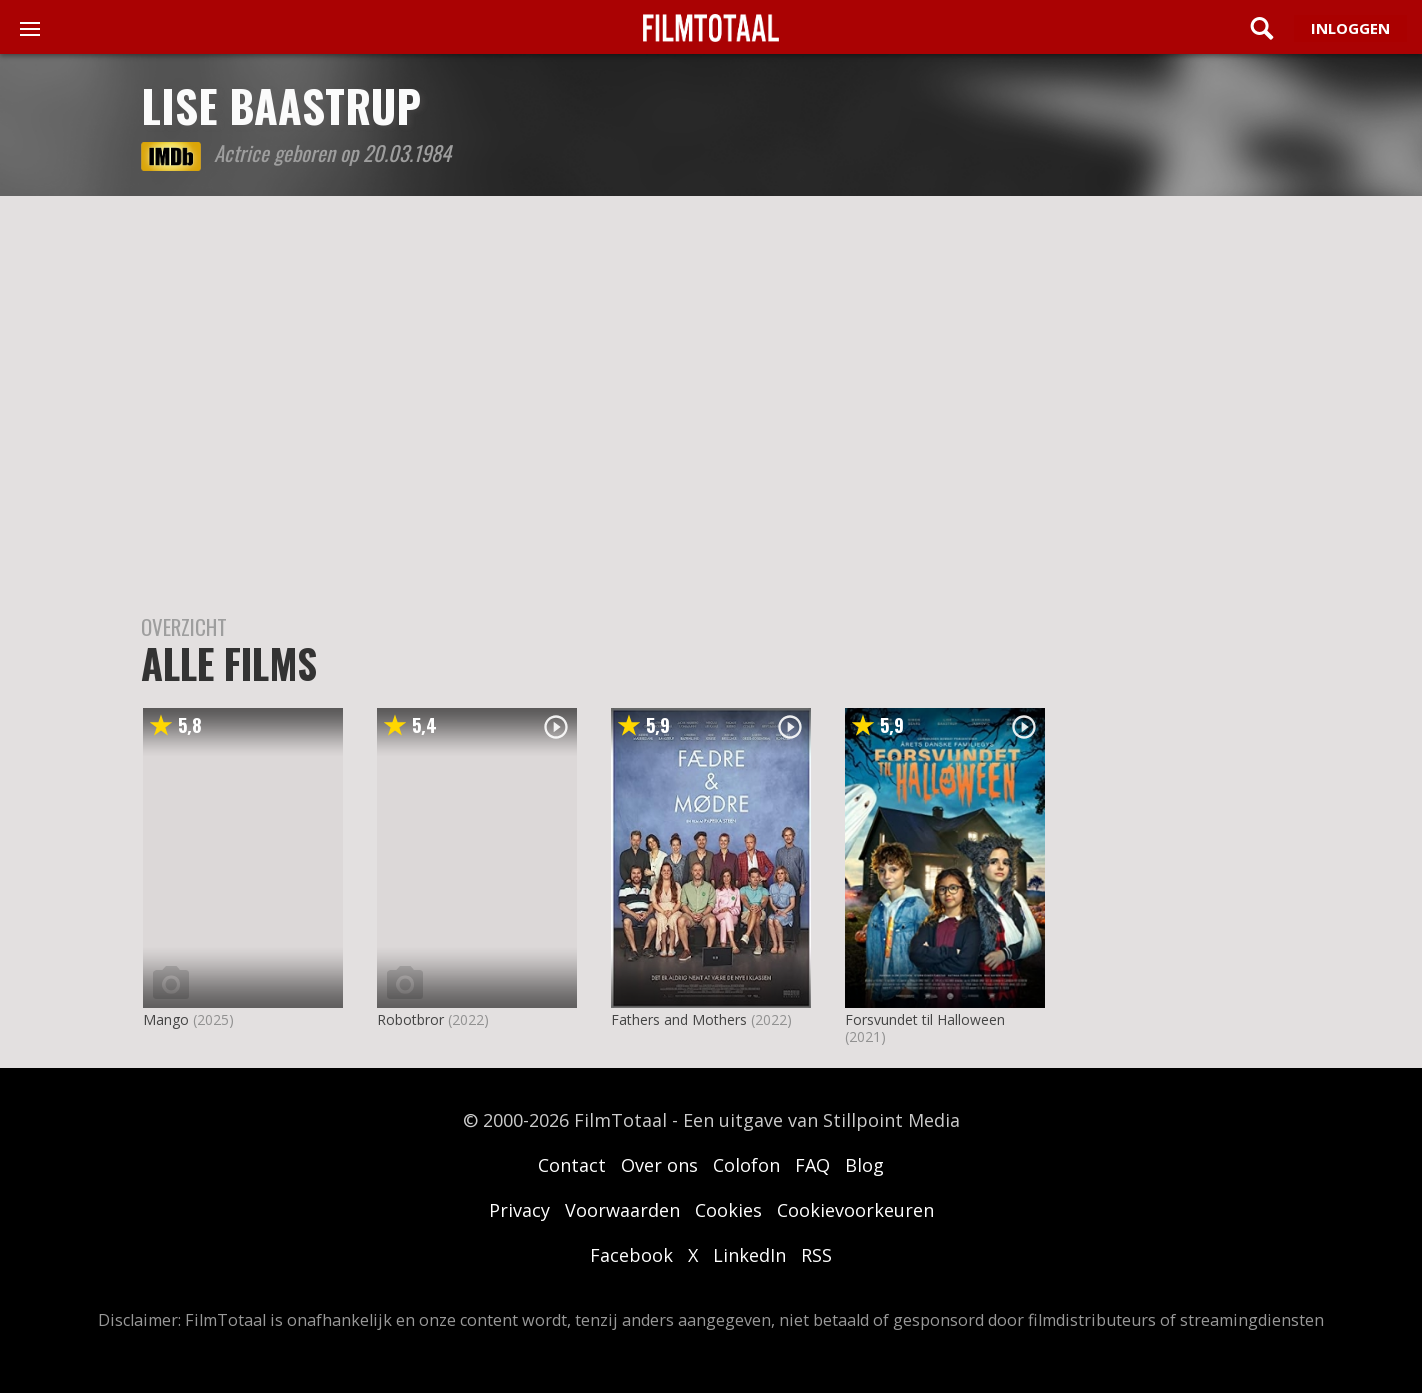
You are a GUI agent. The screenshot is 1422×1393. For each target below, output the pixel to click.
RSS (816, 1255)
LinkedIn (749, 1255)
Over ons (659, 1165)
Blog (864, 1165)
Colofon (746, 1165)
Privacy (519, 1210)
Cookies (728, 1210)
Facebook (631, 1255)
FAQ (812, 1165)
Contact (572, 1165)
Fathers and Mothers (679, 1019)
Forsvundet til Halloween (925, 1019)
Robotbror (410, 1019)
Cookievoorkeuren (855, 1210)
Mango (166, 1019)
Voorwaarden (622, 1210)
